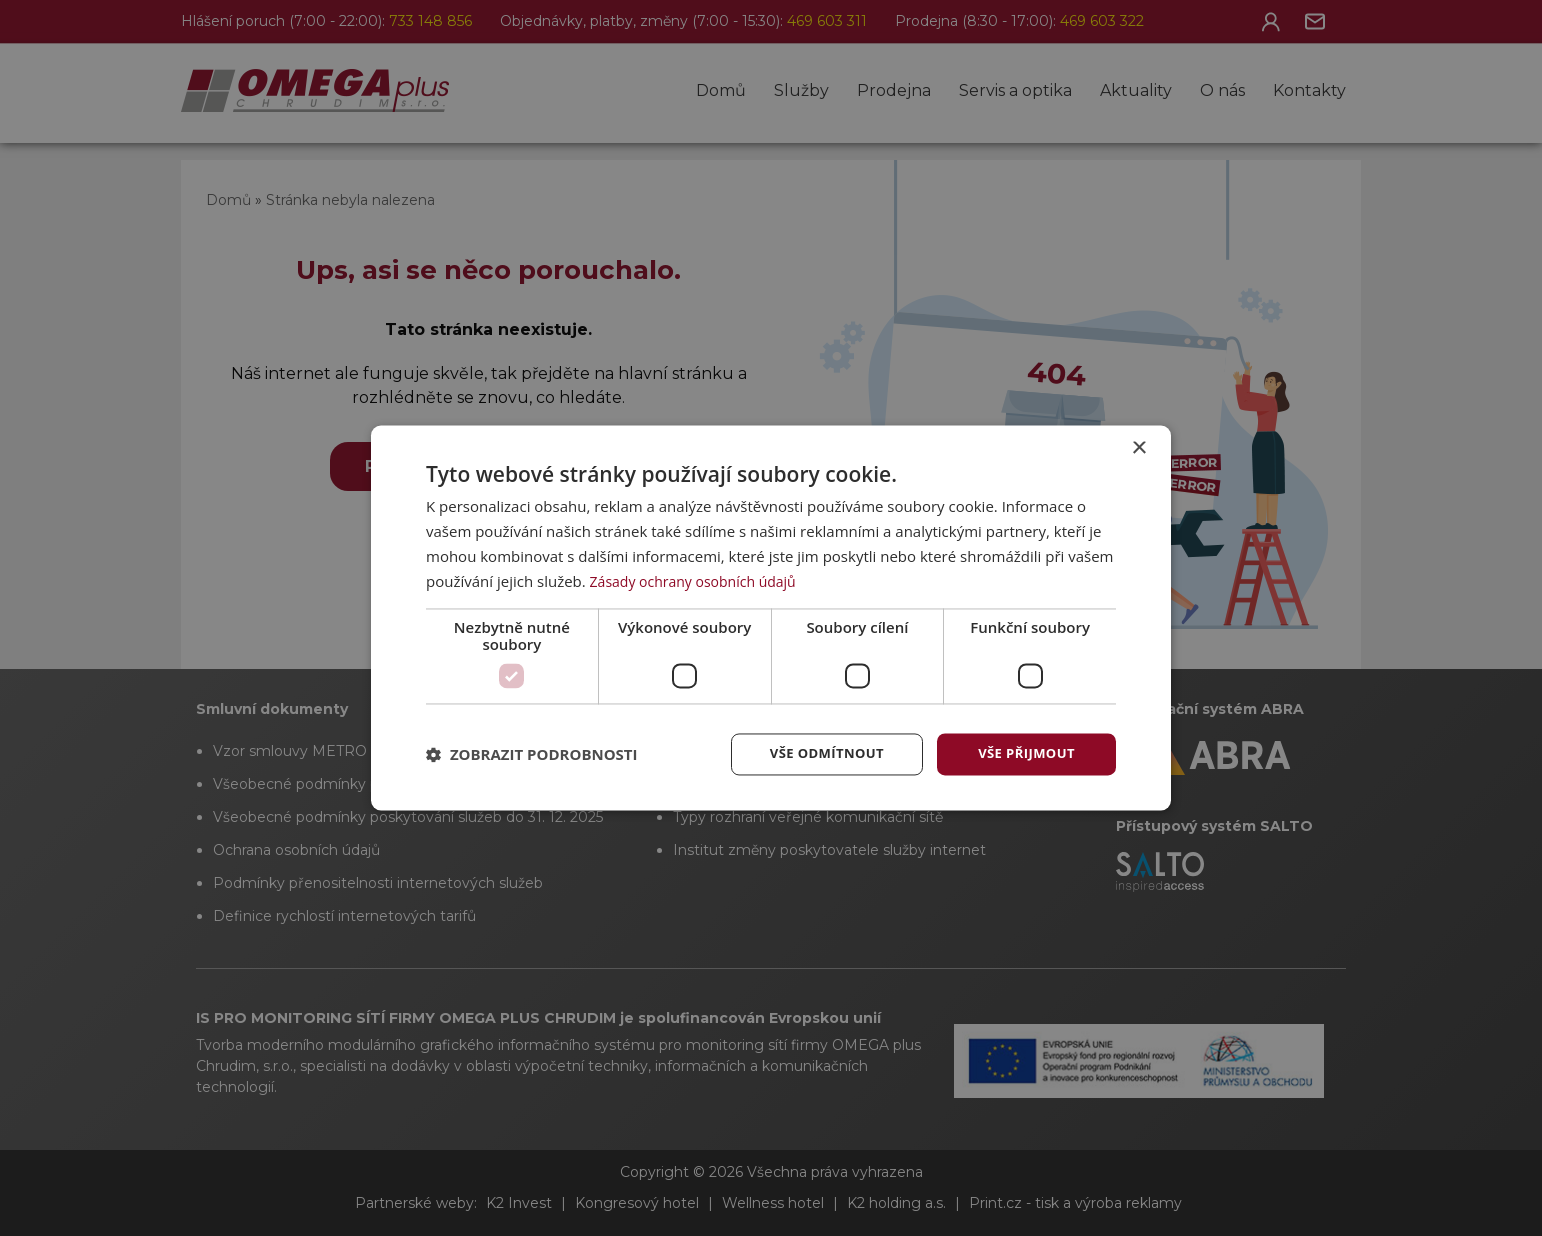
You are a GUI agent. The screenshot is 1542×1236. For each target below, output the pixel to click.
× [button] (1138, 447)
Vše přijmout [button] (1026, 753)
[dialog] (771, 618)
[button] (532, 755)
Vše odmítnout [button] (822, 753)
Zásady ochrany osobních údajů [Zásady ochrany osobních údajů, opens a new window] (700, 580)
